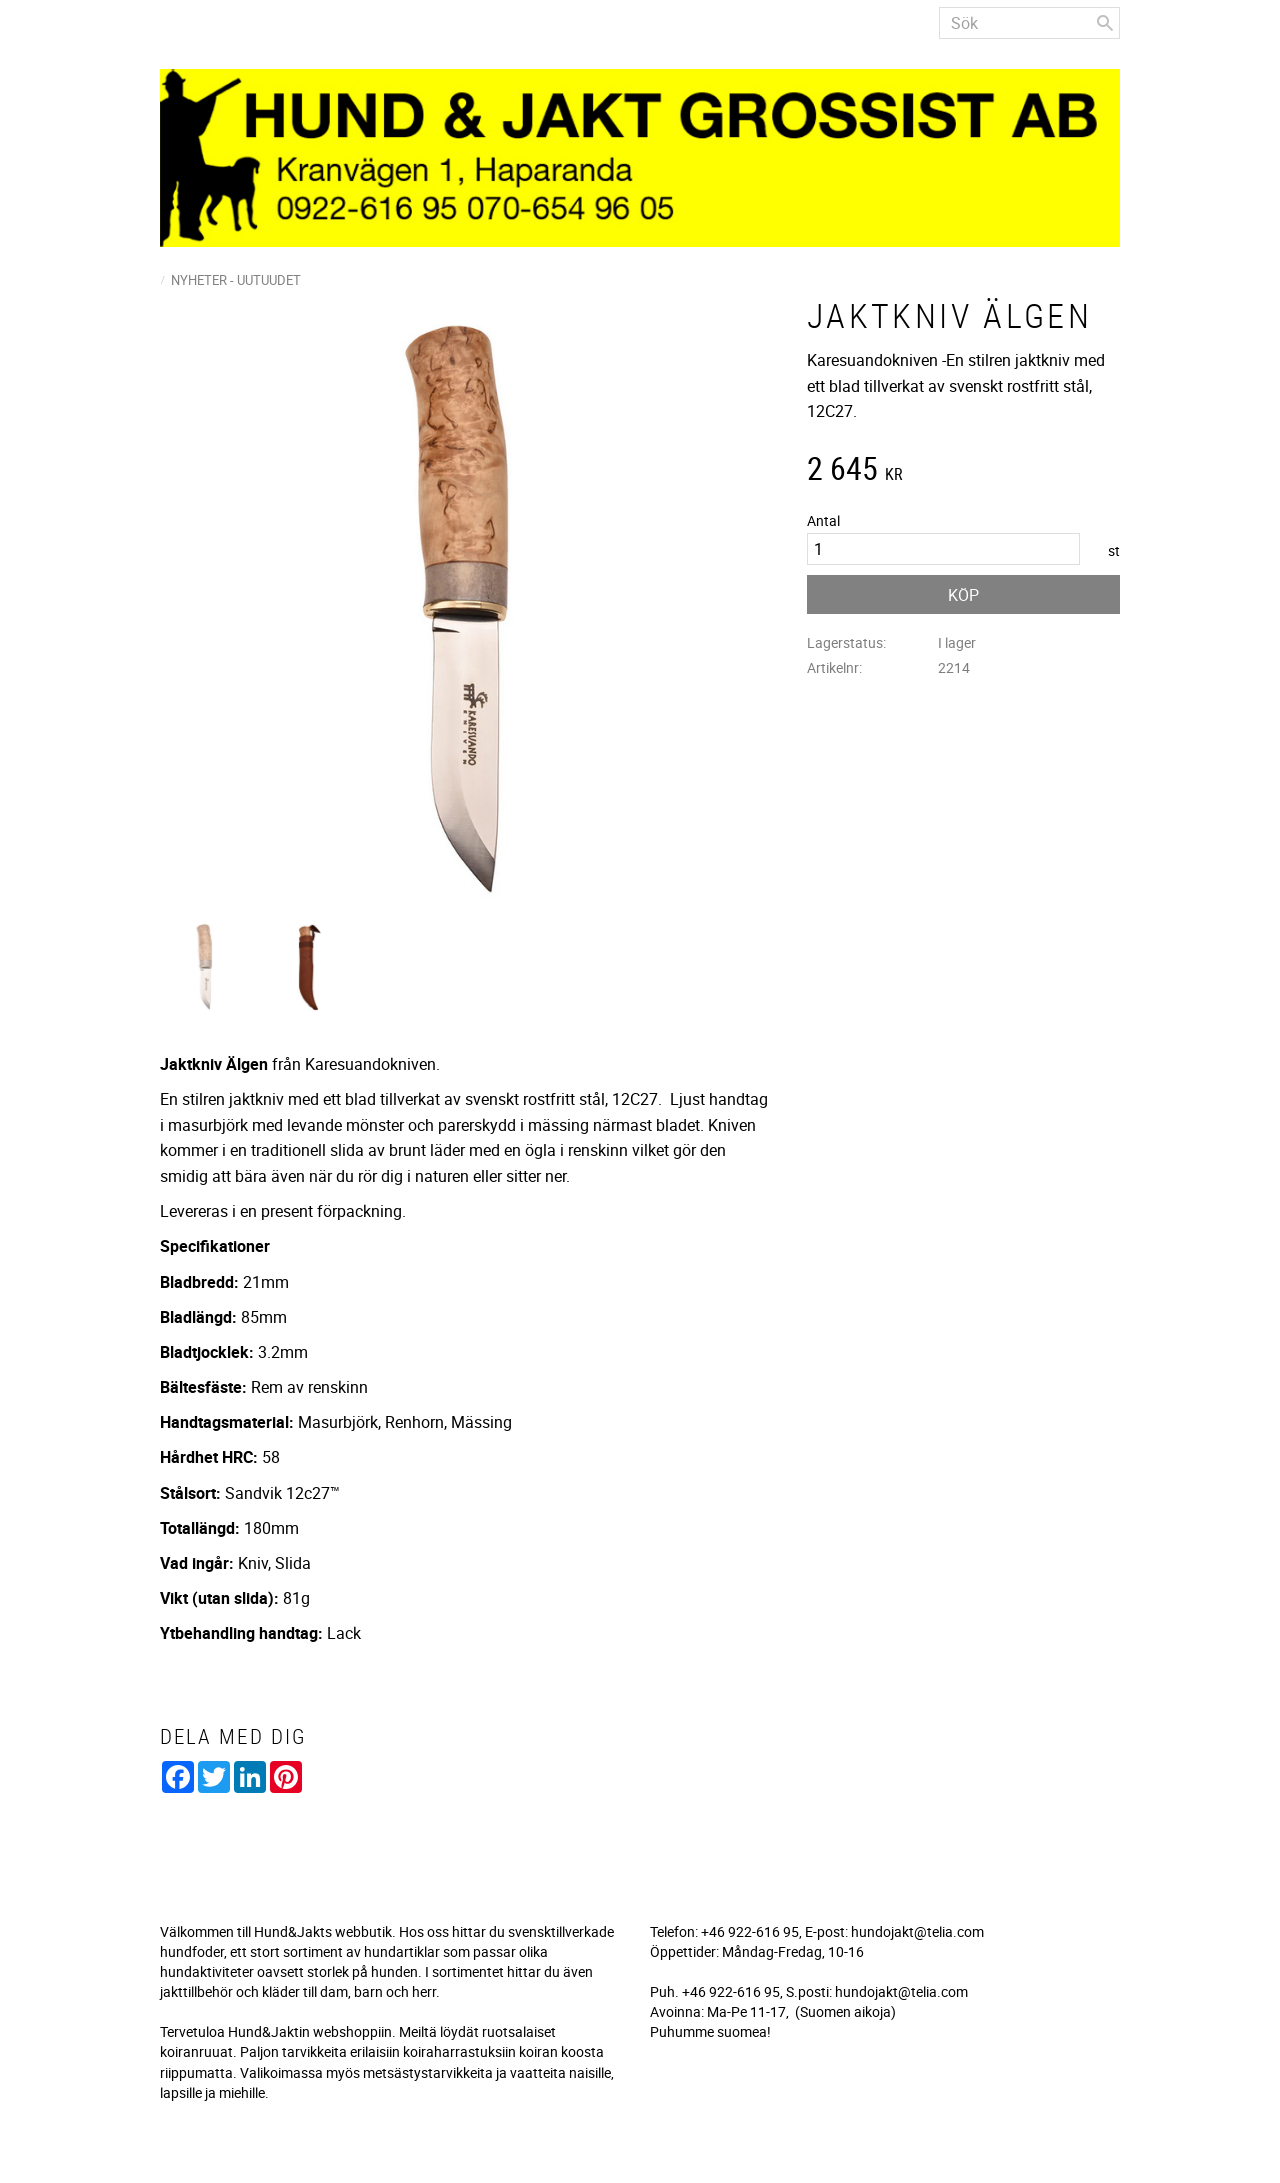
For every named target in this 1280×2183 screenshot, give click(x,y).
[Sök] (1105, 23)
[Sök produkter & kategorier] (1029, 23)
